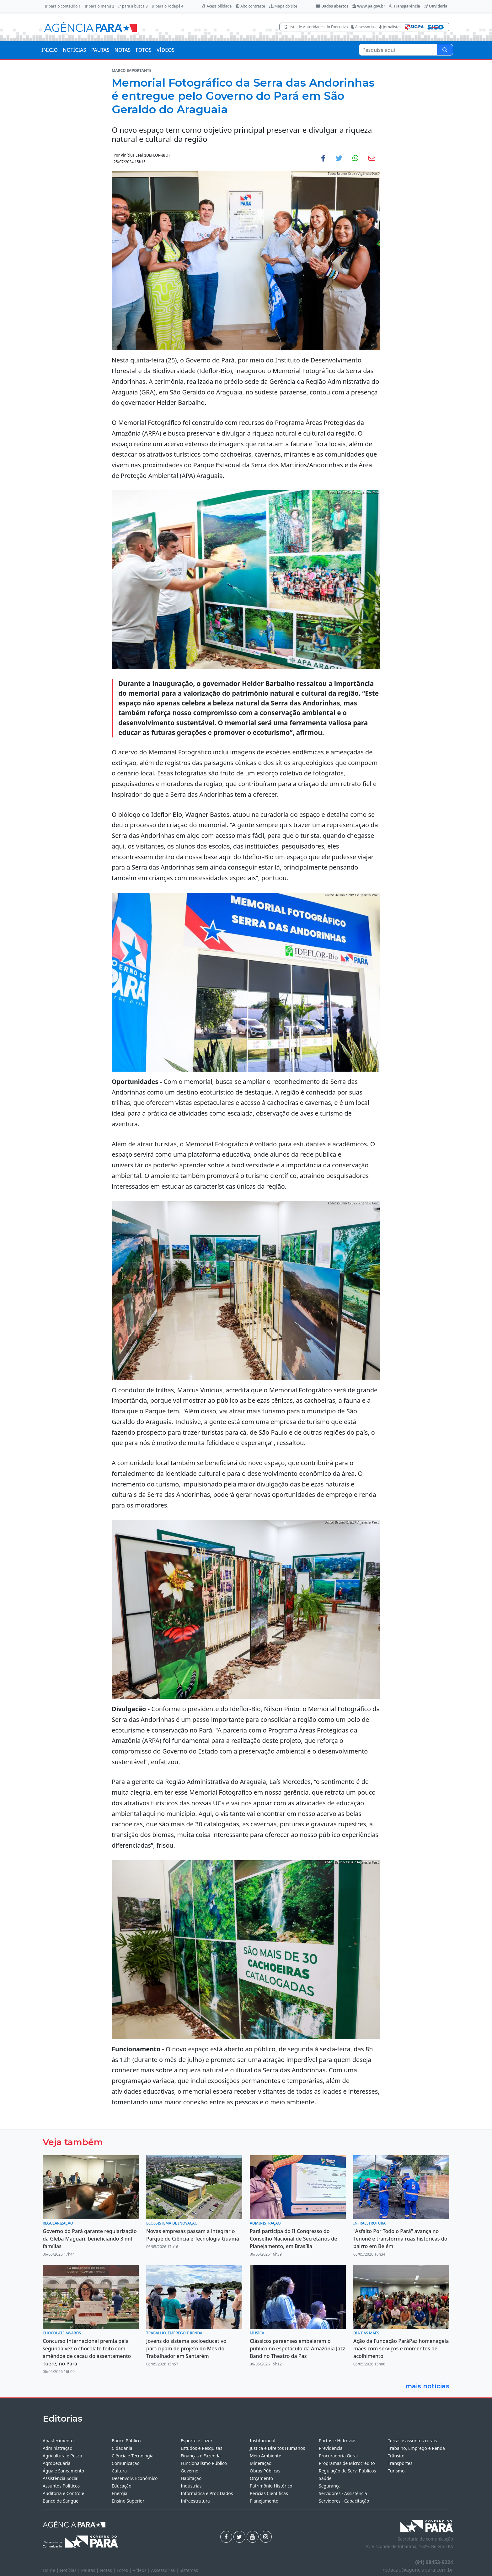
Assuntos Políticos (61, 2486)
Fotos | (125, 2570)
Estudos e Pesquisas (201, 2448)
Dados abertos (332, 6)
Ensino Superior (128, 2501)
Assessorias (363, 26)
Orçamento (261, 2478)
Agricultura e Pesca (62, 2456)
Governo (189, 2471)
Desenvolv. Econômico (135, 2478)
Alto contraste (250, 6)
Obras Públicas (265, 2471)
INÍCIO (49, 49)
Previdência (331, 2448)
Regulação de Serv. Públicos (347, 2471)
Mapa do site (283, 6)
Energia (119, 2493)
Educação (121, 2486)
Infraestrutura (195, 2501)
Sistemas (189, 2570)
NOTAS (123, 49)
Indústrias (191, 2486)
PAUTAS (100, 49)
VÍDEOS (165, 49)
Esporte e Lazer (196, 2441)
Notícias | (70, 2570)
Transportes (400, 2463)
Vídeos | (142, 2570)
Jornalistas (390, 26)
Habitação (191, 2478)
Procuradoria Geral (338, 2456)
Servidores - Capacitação (344, 2501)
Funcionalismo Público (204, 2463)
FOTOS (144, 49)
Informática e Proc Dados (207, 2493)
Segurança (329, 2486)
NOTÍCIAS (74, 49)
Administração (57, 2448)
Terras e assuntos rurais (412, 2441)
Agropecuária (57, 2463)
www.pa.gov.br (368, 6)
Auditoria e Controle (63, 2493)
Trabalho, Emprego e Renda (416, 2448)
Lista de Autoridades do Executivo (316, 26)
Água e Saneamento (63, 2471)
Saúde (325, 2478)
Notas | (108, 2570)
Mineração (260, 2463)
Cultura (119, 2471)
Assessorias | (165, 2570)
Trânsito (396, 2456)
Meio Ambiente (265, 2456)
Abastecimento (58, 2441)
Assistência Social (60, 2478)
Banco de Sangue (60, 2501)
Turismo (396, 2471)
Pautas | (90, 2570)
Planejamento (264, 2501)
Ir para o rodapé (167, 6)
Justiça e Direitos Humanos (277, 2448)
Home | (51, 2570)
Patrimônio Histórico (271, 2486)
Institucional (262, 2441)
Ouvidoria (435, 6)
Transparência (404, 6)
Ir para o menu (99, 6)
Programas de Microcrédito (347, 2463)
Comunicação (126, 2463)
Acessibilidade (217, 6)
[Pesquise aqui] (445, 49)
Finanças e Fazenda (201, 2456)
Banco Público (126, 2441)
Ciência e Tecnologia (132, 2456)
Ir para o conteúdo (63, 6)
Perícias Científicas (269, 2493)
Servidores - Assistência (343, 2493)
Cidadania (122, 2448)
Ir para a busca (133, 6)
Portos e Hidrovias (337, 2441)
